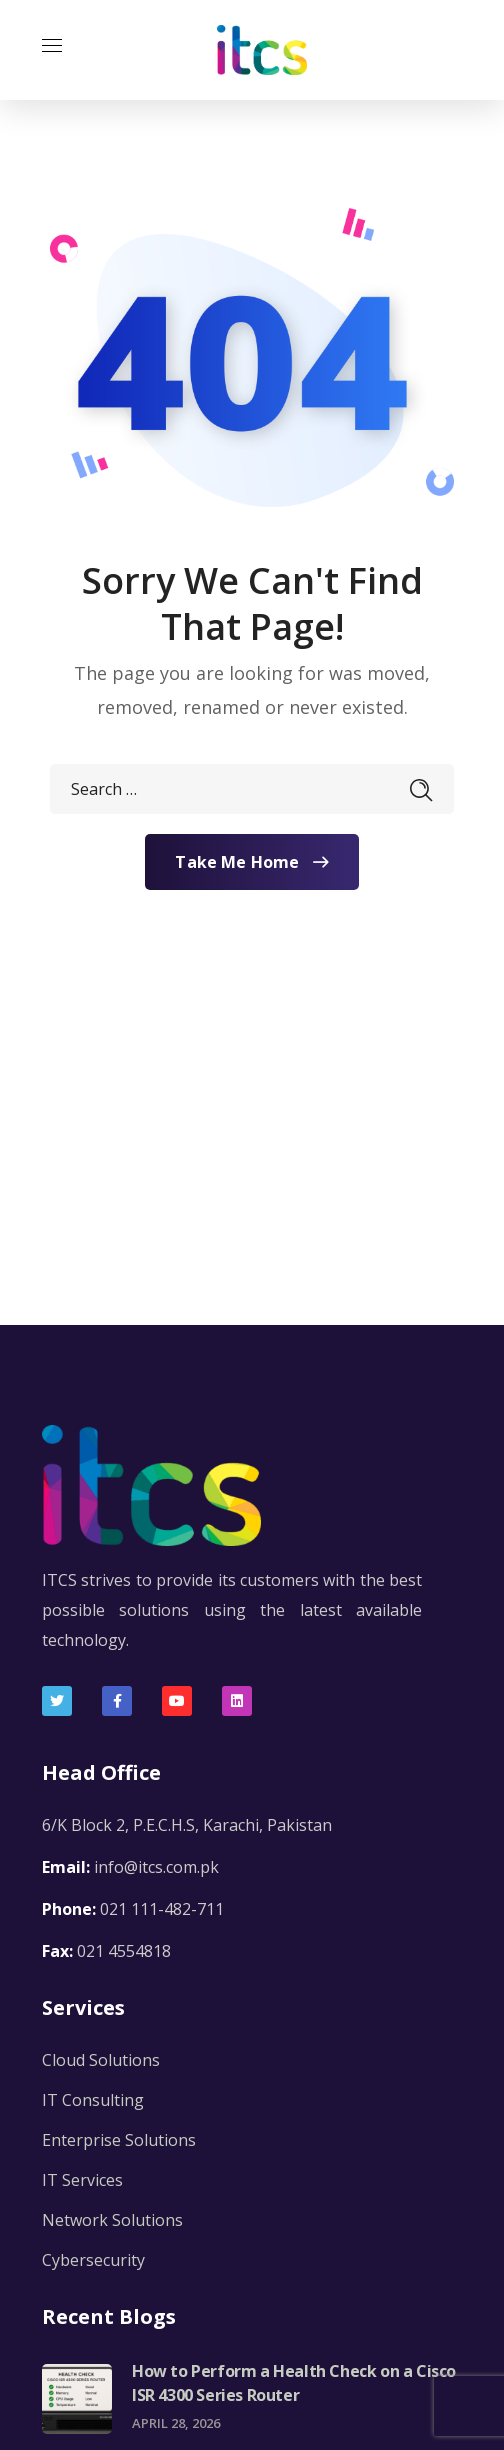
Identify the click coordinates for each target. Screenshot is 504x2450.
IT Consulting (93, 2100)
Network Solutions (112, 2220)
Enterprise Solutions (119, 2140)
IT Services (82, 2180)
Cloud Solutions (101, 2060)
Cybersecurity (93, 2260)
